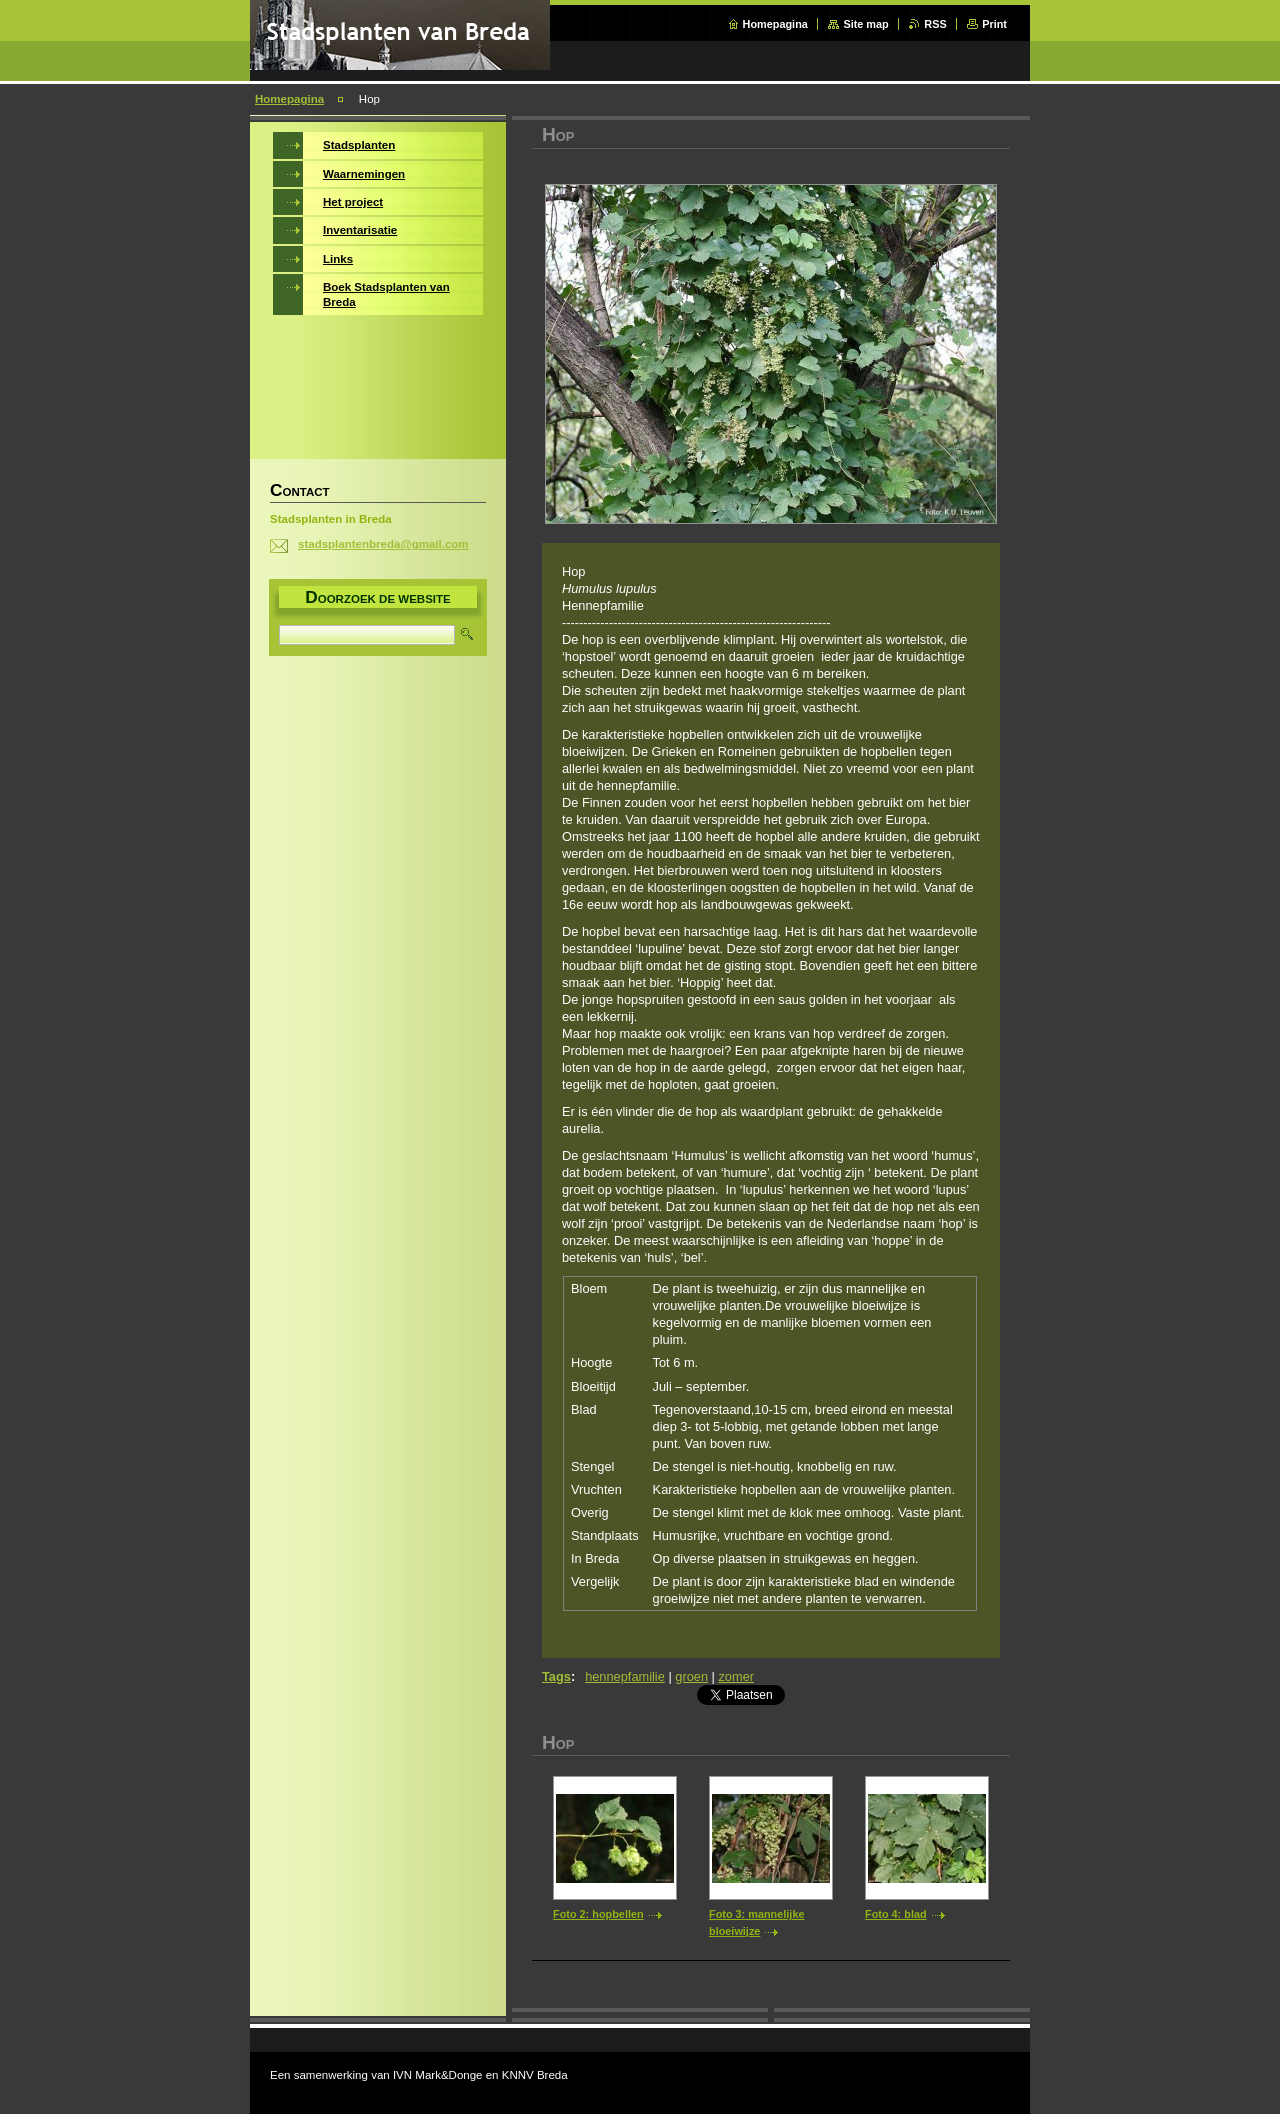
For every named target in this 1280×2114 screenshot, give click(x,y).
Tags (556, 1676)
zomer (736, 1676)
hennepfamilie (625, 1676)
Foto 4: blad (896, 1914)
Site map (865, 24)
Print (994, 24)
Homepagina (775, 24)
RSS (935, 24)
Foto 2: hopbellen (598, 1914)
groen (691, 1676)
